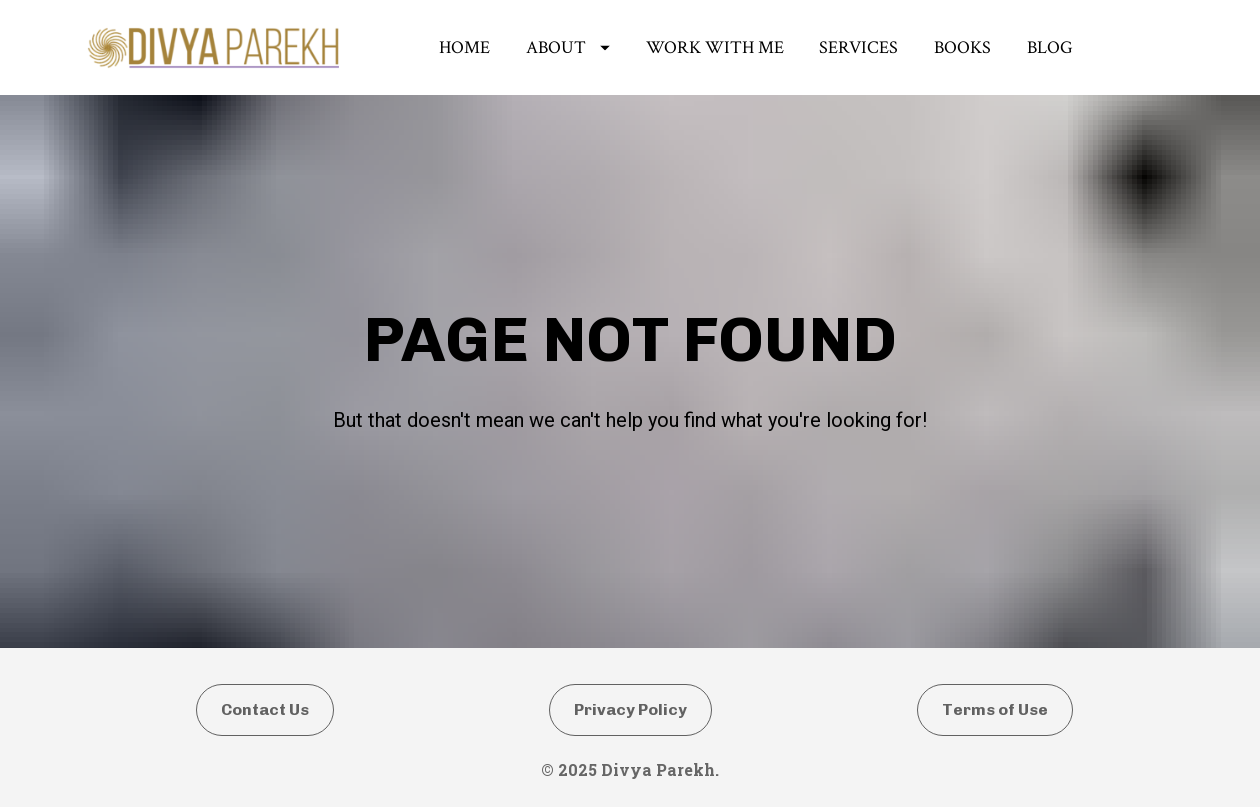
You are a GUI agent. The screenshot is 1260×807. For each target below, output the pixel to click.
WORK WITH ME (715, 49)
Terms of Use (995, 765)
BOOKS (962, 49)
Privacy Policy (630, 765)
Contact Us (265, 765)
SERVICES (858, 49)
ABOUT (568, 49)
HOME (464, 49)
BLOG (1050, 49)
